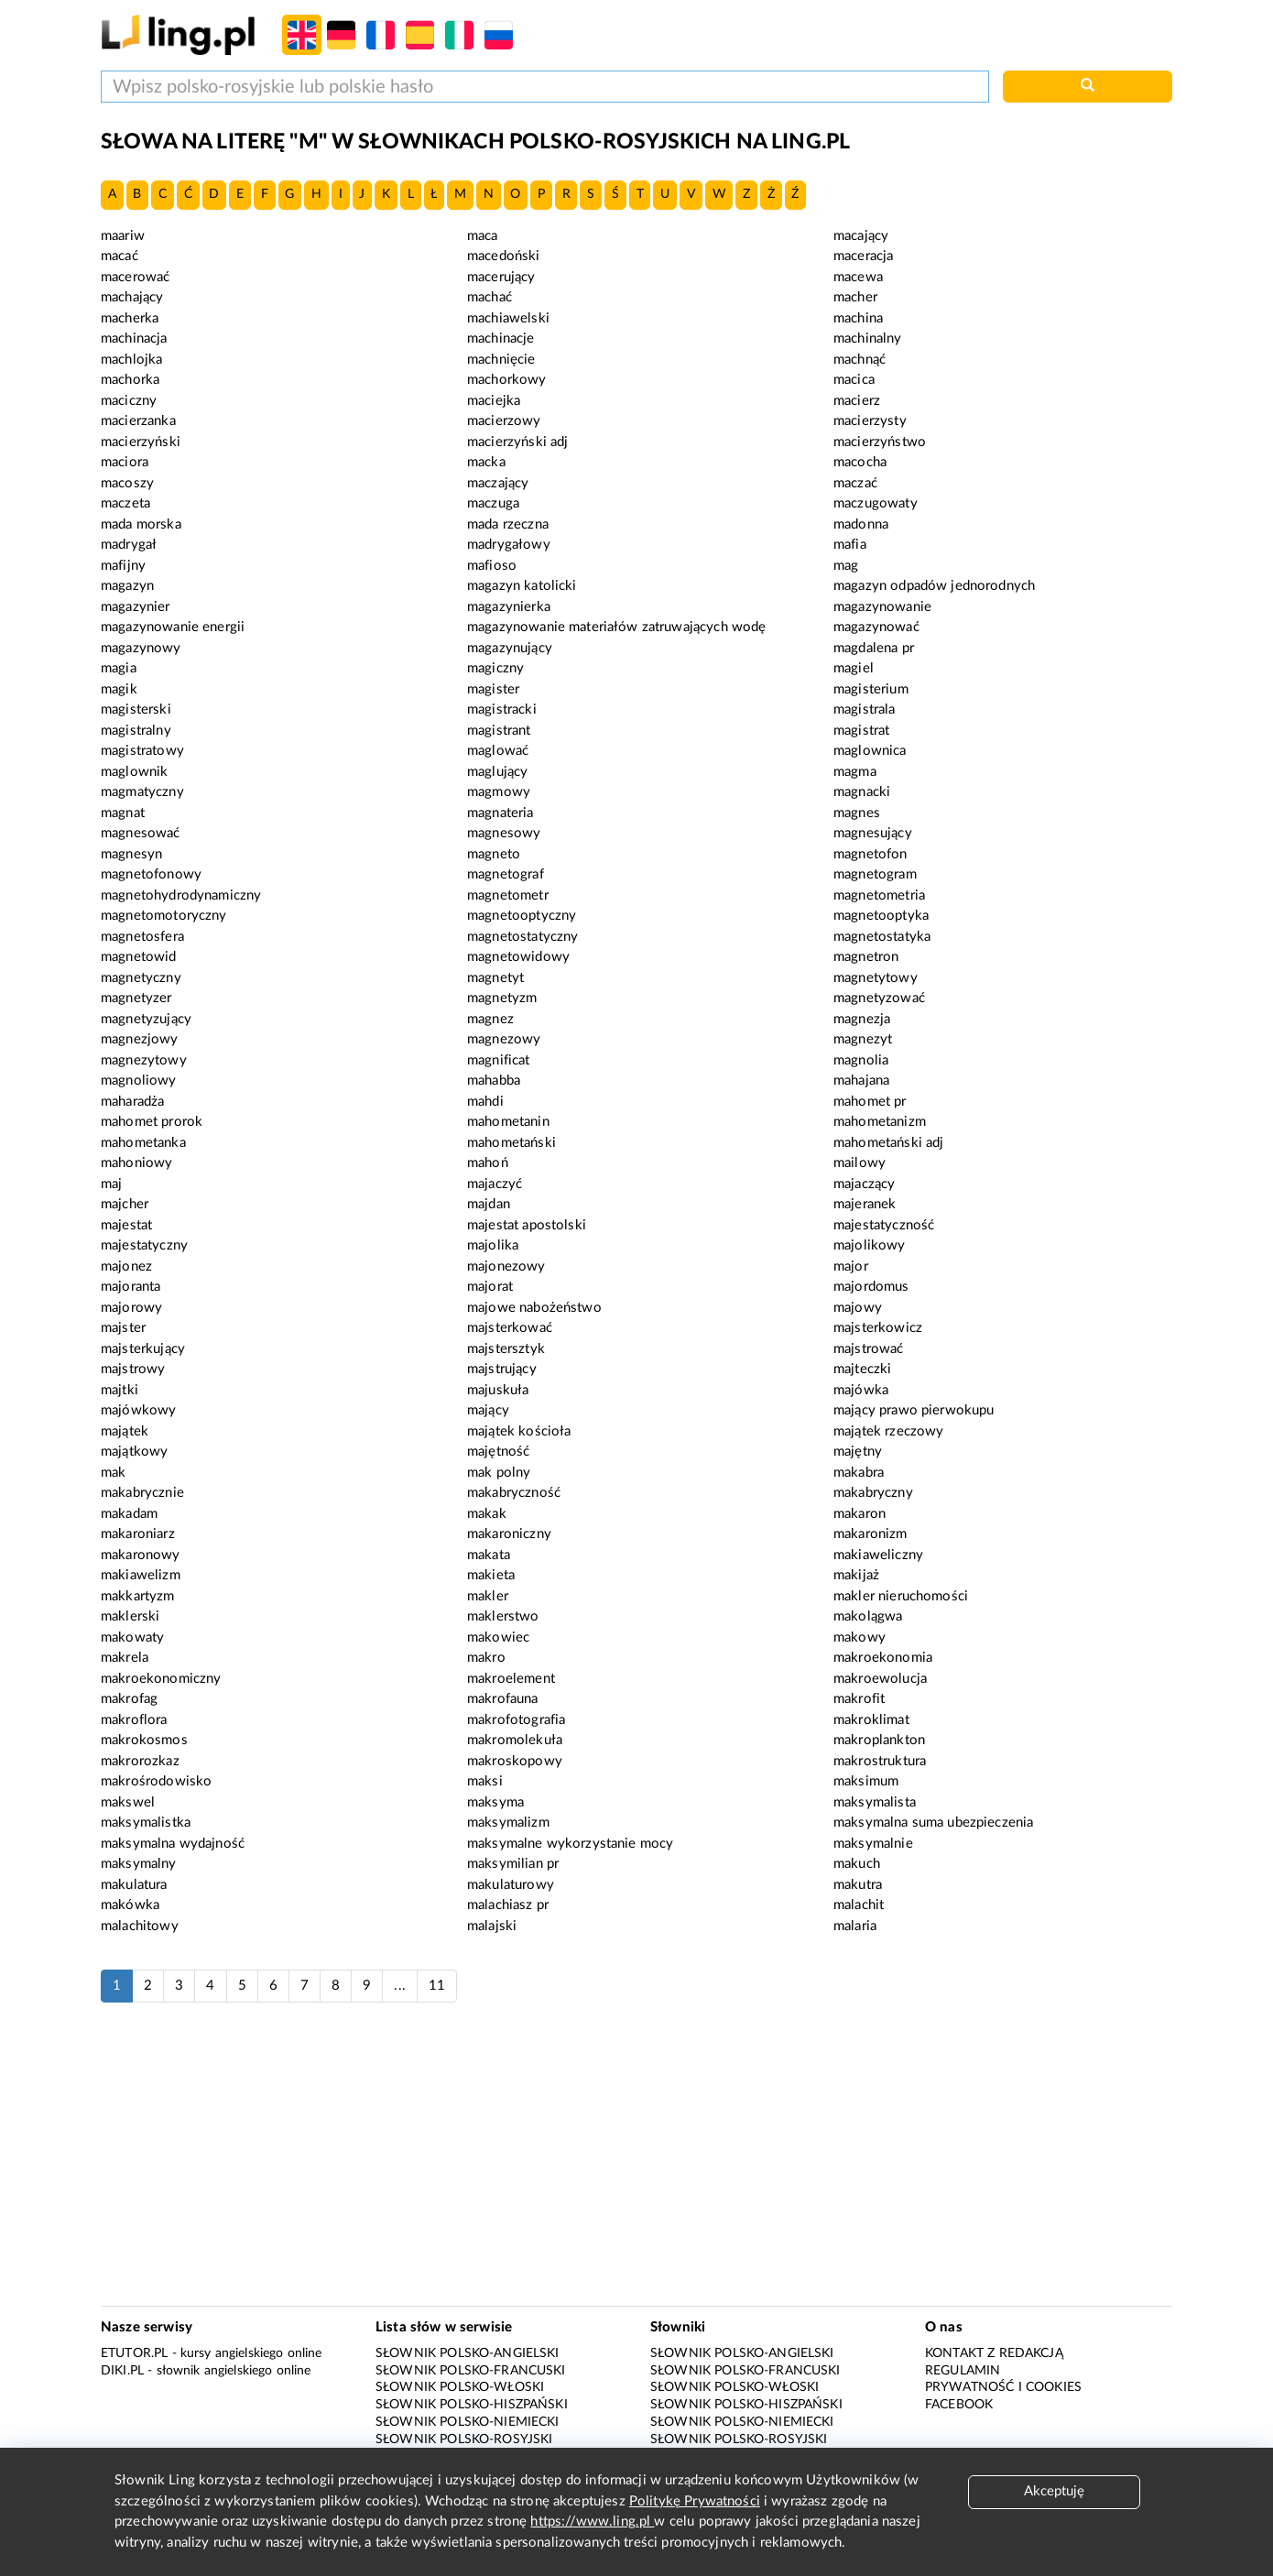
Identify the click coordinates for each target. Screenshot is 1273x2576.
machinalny (867, 338)
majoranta (130, 1286)
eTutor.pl (134, 2353)
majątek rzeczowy (888, 1431)
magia (118, 668)
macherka (129, 318)
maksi (485, 1781)
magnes (856, 813)
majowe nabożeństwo (534, 1308)
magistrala (864, 709)
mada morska (141, 524)
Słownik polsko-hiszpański (471, 2404)
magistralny (136, 730)
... (399, 1985)
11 (437, 1985)
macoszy (127, 483)
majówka (860, 1390)
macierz (856, 401)
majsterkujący (143, 1349)
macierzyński (140, 442)
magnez (490, 1019)
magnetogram (875, 874)
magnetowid (139, 957)
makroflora (134, 1720)
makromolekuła (514, 1740)
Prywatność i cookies (1003, 2387)
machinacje (501, 338)
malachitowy (140, 1926)
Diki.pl (122, 2370)
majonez (126, 1266)
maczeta (125, 503)
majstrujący (502, 1369)
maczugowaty (875, 503)
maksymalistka (145, 1822)
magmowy (498, 792)
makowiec (498, 1637)
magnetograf (505, 874)
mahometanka (143, 1143)
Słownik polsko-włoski (459, 2387)
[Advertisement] (636, 2164)
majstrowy (133, 1369)
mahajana (861, 1080)
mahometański (511, 1143)
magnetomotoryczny (164, 915)
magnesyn (131, 854)
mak (113, 1472)
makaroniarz (138, 1534)
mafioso (492, 566)
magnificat (498, 1060)
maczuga (493, 503)
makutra (857, 1885)
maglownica (870, 751)
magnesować (140, 833)
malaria (854, 1926)
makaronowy (140, 1555)
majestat (126, 1225)
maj (111, 1184)
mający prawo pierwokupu (913, 1410)
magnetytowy (875, 978)
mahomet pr (870, 1101)
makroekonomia (882, 1658)
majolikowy (869, 1245)
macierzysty (870, 421)
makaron (859, 1514)
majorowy (131, 1308)
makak (486, 1514)
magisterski (136, 709)
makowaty (132, 1637)
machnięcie (501, 359)
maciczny (129, 401)
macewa (858, 277)
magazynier (135, 607)
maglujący (497, 772)
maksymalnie (873, 1843)
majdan (488, 1204)
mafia (849, 544)
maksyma (495, 1802)
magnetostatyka (881, 937)
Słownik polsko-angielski (467, 2353)
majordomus (871, 1286)
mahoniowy (136, 1163)
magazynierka (508, 607)
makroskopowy (514, 1761)
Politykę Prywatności (694, 2501)
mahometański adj (888, 1143)
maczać (855, 483)
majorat (490, 1286)
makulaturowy (510, 1885)
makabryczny (873, 1493)
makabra (858, 1472)
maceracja (863, 256)
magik (119, 689)
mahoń (487, 1163)
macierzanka (138, 421)
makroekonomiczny (161, 1679)
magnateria (500, 813)
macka (486, 462)
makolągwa (867, 1616)
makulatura (134, 1885)
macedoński (503, 256)
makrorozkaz (140, 1761)
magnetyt (495, 978)
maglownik (134, 772)
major (850, 1266)
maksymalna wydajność (173, 1843)
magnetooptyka (881, 915)
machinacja (134, 338)
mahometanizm (879, 1122)
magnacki (861, 792)
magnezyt (862, 1039)
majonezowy (506, 1266)
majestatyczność (883, 1225)
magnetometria (879, 895)
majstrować (868, 1349)
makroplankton (879, 1740)
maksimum (865, 1781)
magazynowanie (882, 607)
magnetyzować (879, 998)
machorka (130, 380)
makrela (124, 1658)
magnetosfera (142, 937)
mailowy (859, 1163)
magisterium (871, 689)
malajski (492, 1926)
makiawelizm (140, 1575)
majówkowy (138, 1410)
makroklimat (871, 1720)
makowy (859, 1637)
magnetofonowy (151, 874)
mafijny (123, 566)
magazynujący (509, 648)
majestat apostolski (526, 1225)
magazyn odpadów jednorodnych (934, 586)
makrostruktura (879, 1761)
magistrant (499, 730)
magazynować (876, 627)
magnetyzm (502, 998)
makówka (130, 1905)
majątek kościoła (519, 1431)
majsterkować (509, 1328)
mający (488, 1410)
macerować (135, 277)
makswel (128, 1802)
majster (123, 1328)
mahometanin (508, 1122)
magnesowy (503, 833)
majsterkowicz (877, 1328)
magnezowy (503, 1039)
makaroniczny (509, 1534)
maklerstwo (503, 1616)
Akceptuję (1054, 2491)
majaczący (864, 1184)
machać (489, 297)
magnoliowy (139, 1080)
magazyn (127, 586)
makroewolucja (880, 1679)
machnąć (859, 359)
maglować (497, 751)
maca (482, 236)
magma (854, 772)
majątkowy (134, 1451)
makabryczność (513, 1493)
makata (488, 1555)
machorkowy (507, 380)
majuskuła (497, 1390)
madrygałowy (508, 544)
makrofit (859, 1699)
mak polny (498, 1472)
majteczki (862, 1369)
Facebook (959, 2404)
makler (487, 1596)
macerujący (501, 277)
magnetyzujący (146, 1019)
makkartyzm (138, 1596)
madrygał (129, 544)
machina (858, 318)
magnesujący (872, 833)
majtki (119, 1390)
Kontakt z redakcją (994, 2353)
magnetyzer (136, 998)
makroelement (511, 1679)
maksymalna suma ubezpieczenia (933, 1822)
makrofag (129, 1699)
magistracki (502, 709)
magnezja (861, 1019)
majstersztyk (506, 1349)
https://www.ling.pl (592, 2521)
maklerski (130, 1616)
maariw (123, 236)
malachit (858, 1905)
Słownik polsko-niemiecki (467, 2422)
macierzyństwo (879, 442)
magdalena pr (873, 648)
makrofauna (503, 1699)
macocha (860, 462)
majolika (492, 1245)
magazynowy (141, 648)
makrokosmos (144, 1740)
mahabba (493, 1080)
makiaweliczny (878, 1555)
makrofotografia (516, 1720)
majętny (857, 1451)
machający (132, 297)
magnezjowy (140, 1039)
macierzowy (504, 421)
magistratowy (142, 751)
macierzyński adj (517, 442)
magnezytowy (144, 1060)
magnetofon (870, 854)
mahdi (485, 1101)
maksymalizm (508, 1822)
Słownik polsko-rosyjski (463, 2439)
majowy (857, 1308)
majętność (498, 1451)
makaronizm (870, 1534)
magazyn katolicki (522, 586)
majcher (124, 1204)
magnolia (860, 1060)
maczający (497, 483)
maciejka (493, 401)
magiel (853, 668)
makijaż (856, 1575)
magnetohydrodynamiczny (181, 895)
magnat (123, 813)
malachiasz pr (508, 1905)
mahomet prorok (151, 1122)
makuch (856, 1864)
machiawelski (508, 318)
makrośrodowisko (156, 1781)
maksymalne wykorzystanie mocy (570, 1843)
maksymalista (874, 1802)
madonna (860, 524)
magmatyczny (142, 792)
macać (119, 256)
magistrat (861, 730)
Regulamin (962, 2370)
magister (493, 689)
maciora (124, 462)
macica (854, 380)
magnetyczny (141, 978)
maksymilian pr (513, 1864)
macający (860, 236)
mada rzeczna (508, 524)
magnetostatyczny (522, 937)
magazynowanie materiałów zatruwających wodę (616, 627)
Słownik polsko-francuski (470, 2370)
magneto (493, 854)
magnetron (865, 957)
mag (845, 566)
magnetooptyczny (521, 915)
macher (855, 297)
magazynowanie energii (173, 627)
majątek (124, 1431)
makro (486, 1658)
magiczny (495, 668)
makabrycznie (142, 1493)
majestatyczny (144, 1245)
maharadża (132, 1101)
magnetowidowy (518, 957)
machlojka (131, 359)
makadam (129, 1514)
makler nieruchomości (900, 1596)
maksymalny (139, 1864)
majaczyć (494, 1184)
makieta (491, 1575)
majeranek (864, 1204)
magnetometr (508, 895)
